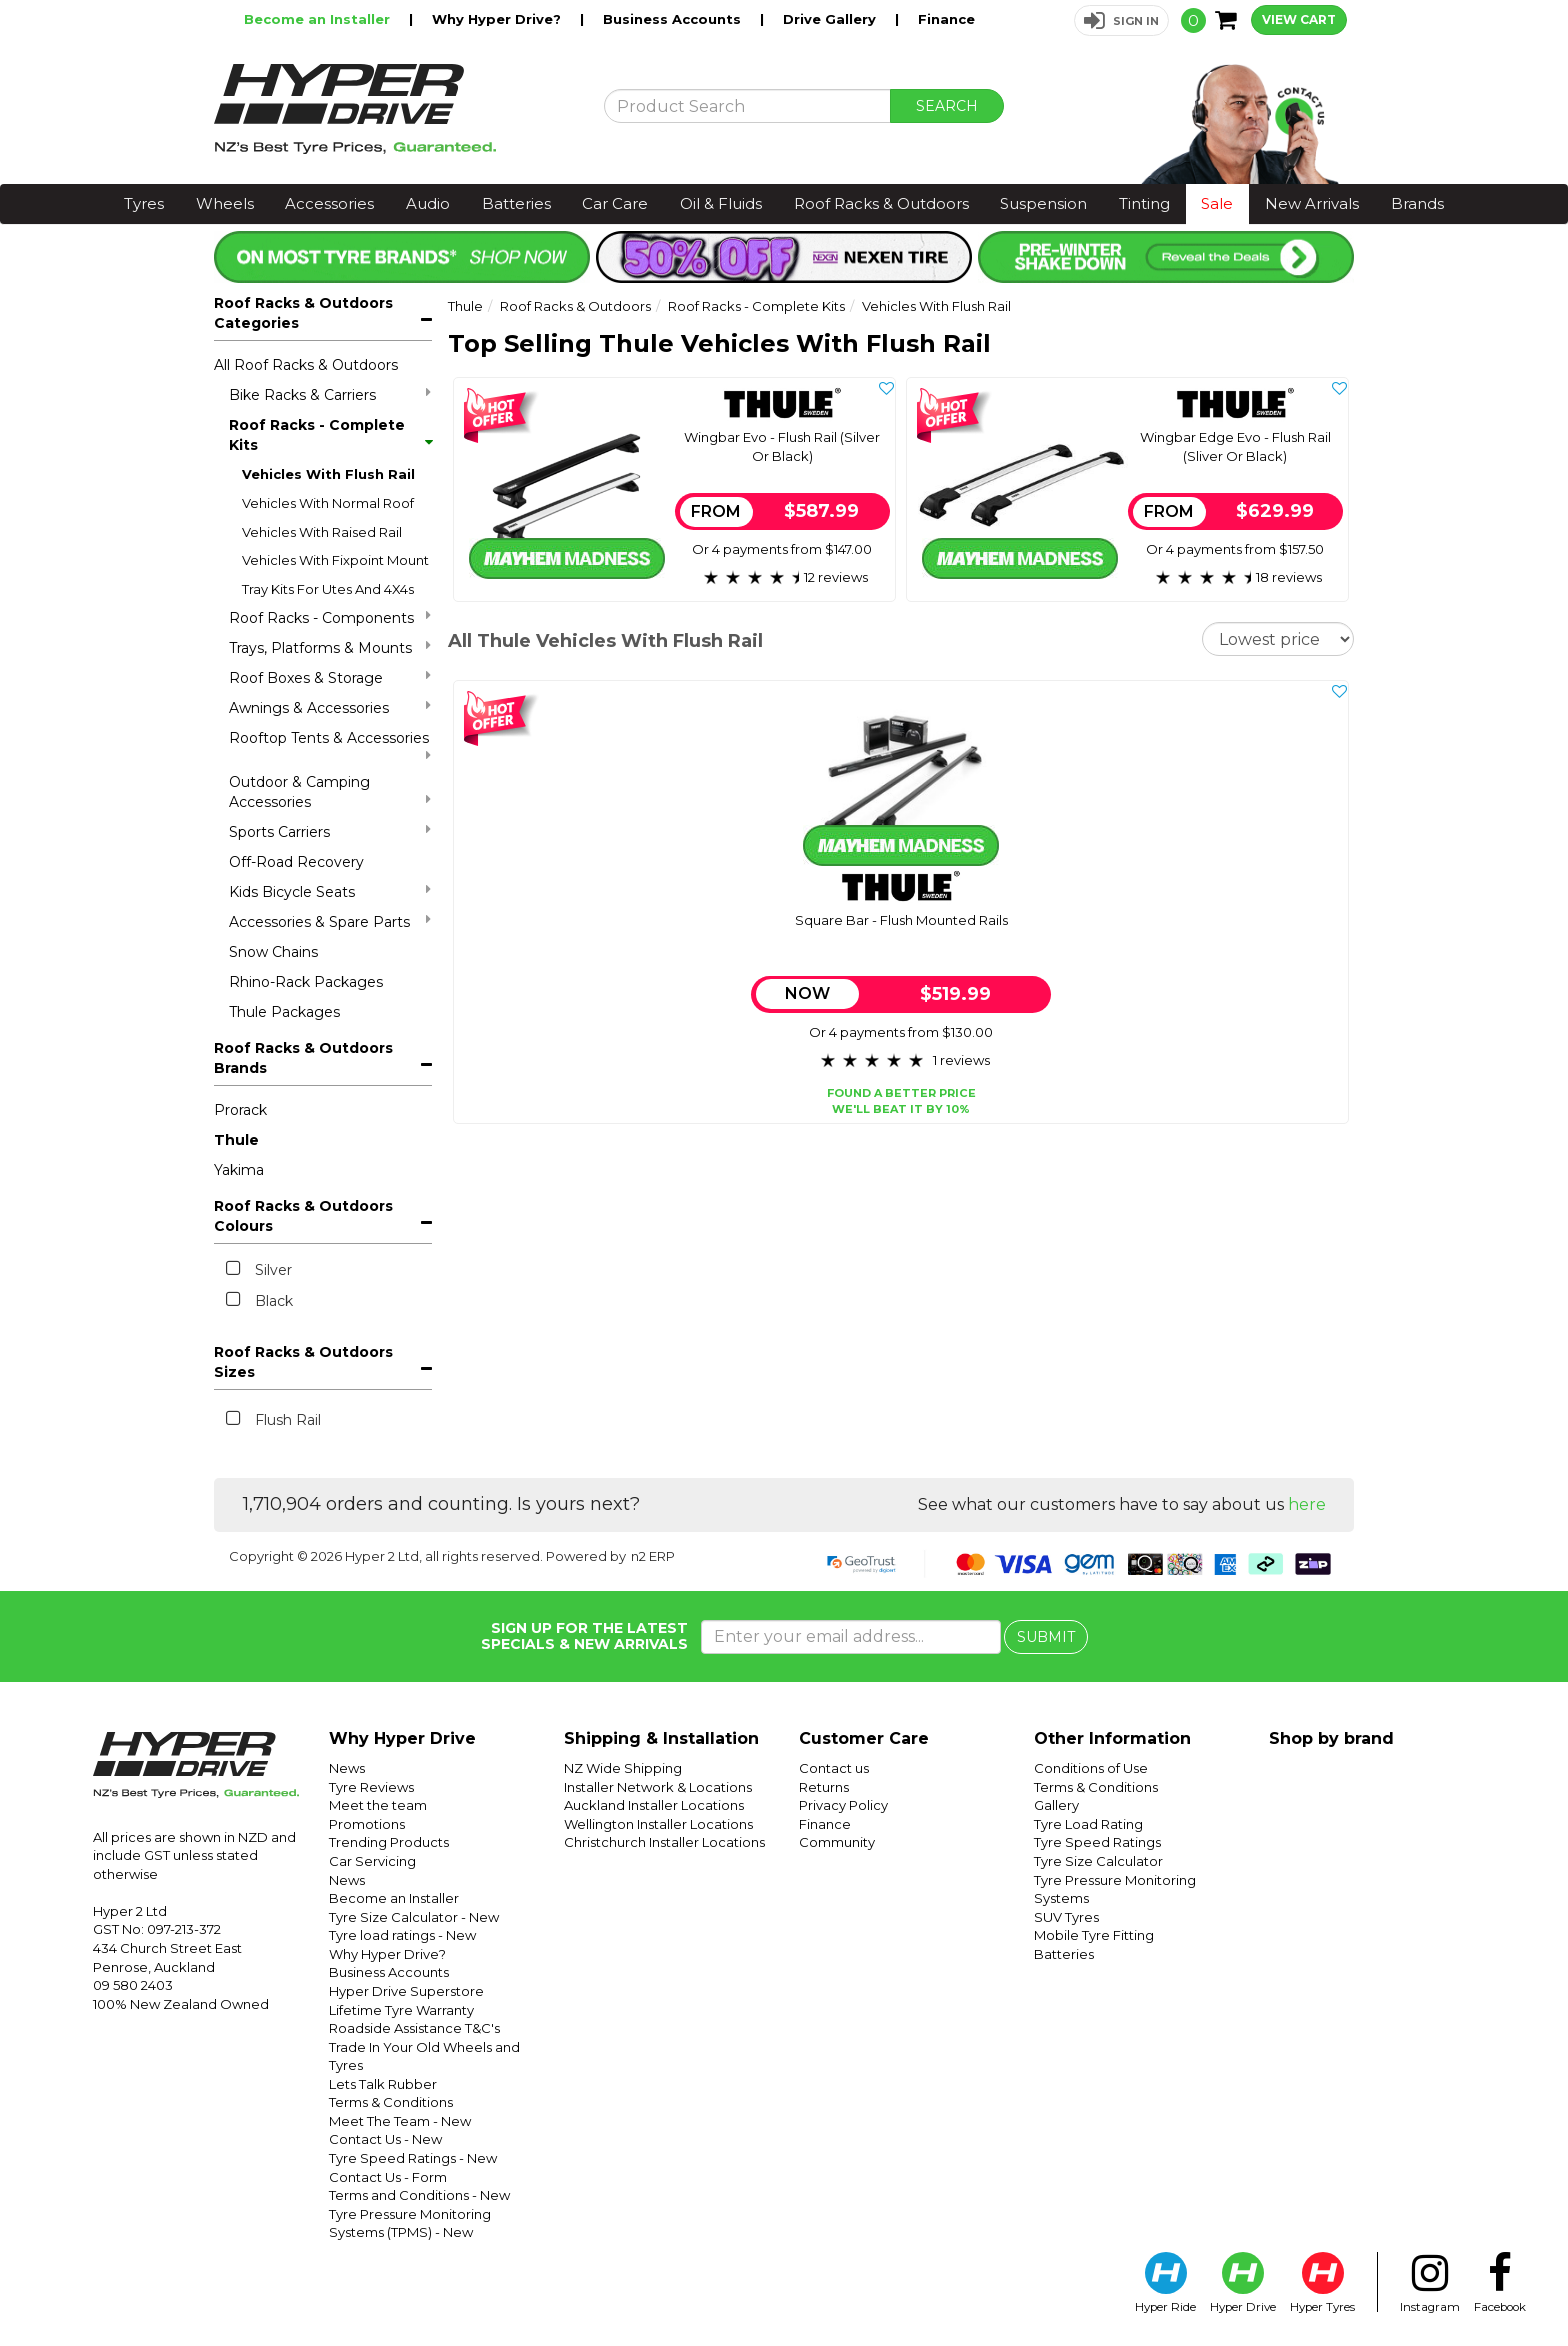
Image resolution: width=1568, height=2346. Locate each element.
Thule (236, 1140)
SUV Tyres (1066, 1917)
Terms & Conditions (391, 2102)
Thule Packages (284, 1012)
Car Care (615, 203)
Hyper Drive (1243, 2283)
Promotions (367, 1824)
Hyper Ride (1165, 2283)
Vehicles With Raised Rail (322, 532)
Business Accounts (674, 19)
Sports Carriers (330, 831)
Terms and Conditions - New (419, 2195)
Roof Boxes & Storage (330, 677)
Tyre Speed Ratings (1097, 1842)
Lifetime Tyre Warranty (401, 2010)
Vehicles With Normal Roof (328, 503)
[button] (1121, 20)
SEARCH (947, 106)
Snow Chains (273, 952)
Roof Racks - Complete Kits (330, 435)
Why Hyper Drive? (498, 19)
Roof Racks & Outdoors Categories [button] (303, 313)
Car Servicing (372, 1861)
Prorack (240, 1110)
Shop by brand (1331, 1738)
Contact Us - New (385, 2139)
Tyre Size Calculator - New (414, 1917)
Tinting (1144, 203)
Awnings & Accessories (330, 707)
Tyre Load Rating (1088, 1824)
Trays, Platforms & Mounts (330, 647)
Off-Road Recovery (296, 862)
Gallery (1056, 1805)
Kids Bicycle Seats (330, 891)
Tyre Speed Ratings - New (413, 2158)
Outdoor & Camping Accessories (330, 792)
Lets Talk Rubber (383, 2084)
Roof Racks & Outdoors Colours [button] (303, 1216)
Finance (946, 19)
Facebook (1500, 2283)
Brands (1417, 203)
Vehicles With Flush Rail (328, 474)
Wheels (225, 203)
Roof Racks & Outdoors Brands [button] (303, 1058)
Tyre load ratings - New (402, 1935)
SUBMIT (1046, 1637)
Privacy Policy (843, 1805)
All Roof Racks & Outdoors (306, 365)
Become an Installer (319, 19)
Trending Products (389, 1842)
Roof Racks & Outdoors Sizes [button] (303, 1362)
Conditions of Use (1091, 1768)
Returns (824, 1787)
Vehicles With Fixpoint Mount (335, 560)
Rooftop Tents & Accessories (330, 745)
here (1307, 1504)
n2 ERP (653, 1556)
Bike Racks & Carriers (330, 394)
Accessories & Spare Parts (330, 921)
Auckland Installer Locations (654, 1805)
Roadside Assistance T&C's (414, 2028)
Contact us (834, 1768)
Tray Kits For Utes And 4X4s (328, 589)
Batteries (516, 203)
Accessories (329, 203)
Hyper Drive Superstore (406, 1991)
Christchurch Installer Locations (664, 1842)
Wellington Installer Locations (658, 1824)
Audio (428, 203)
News (347, 1768)
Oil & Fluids (721, 203)
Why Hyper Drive (402, 1738)
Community (837, 1842)
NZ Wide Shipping (623, 1768)
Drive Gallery (831, 19)
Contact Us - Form (388, 2177)
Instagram (1430, 2283)
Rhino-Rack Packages (306, 982)
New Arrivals (1312, 203)
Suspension (1043, 203)
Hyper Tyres (1322, 2283)
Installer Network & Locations (658, 1787)
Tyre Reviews (371, 1787)
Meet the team (378, 1805)
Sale (1217, 203)
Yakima (239, 1170)
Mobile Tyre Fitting (1094, 1935)
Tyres (144, 203)
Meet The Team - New (400, 2121)
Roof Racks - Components (330, 617)
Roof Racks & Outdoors (881, 203)
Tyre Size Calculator (1098, 1861)
